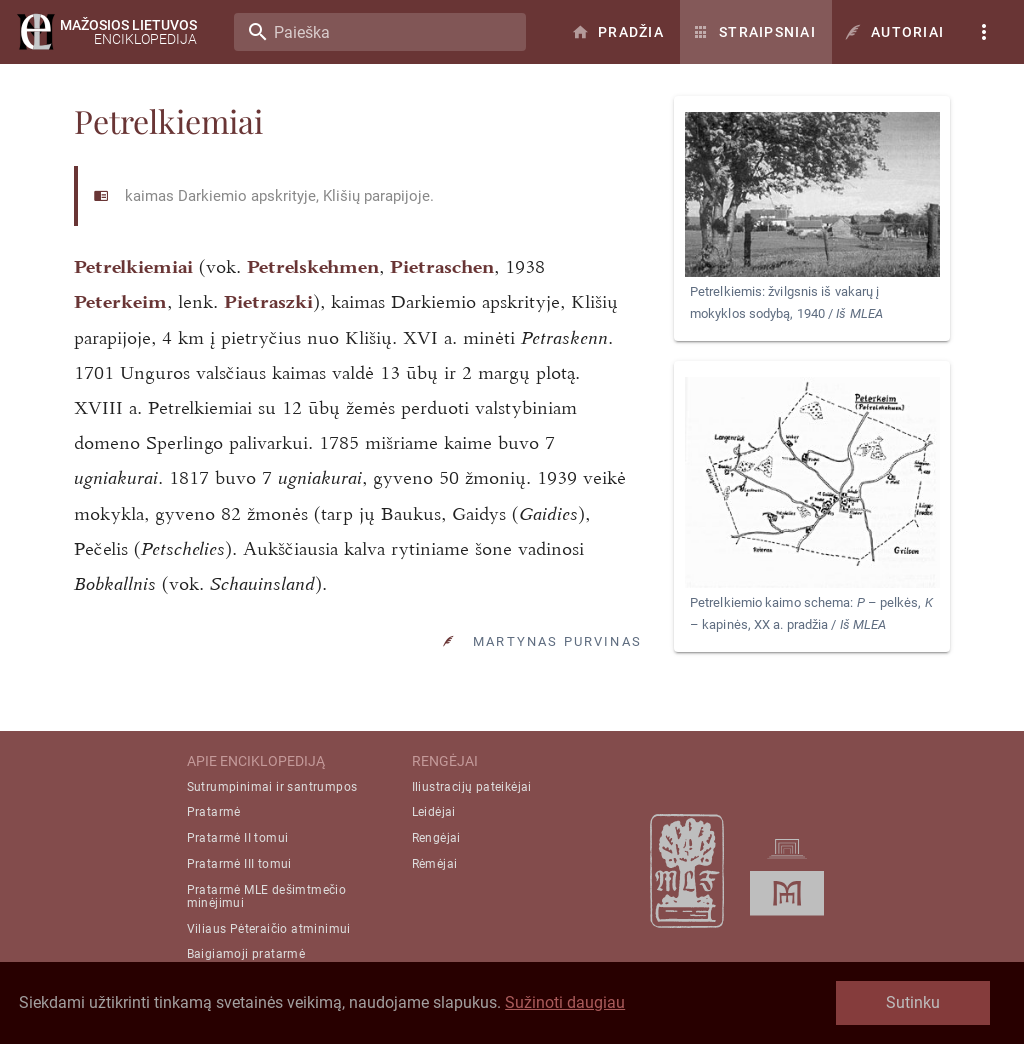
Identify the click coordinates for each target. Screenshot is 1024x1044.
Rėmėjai (435, 864)
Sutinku (913, 1002)
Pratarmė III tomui (239, 864)
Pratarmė (214, 812)
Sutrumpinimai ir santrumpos (272, 787)
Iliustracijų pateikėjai (472, 787)
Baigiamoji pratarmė (246, 954)
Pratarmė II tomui (238, 838)
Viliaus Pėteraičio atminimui (269, 929)
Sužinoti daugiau (565, 1002)
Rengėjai (436, 838)
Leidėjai (434, 812)
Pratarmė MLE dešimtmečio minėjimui (267, 896)
